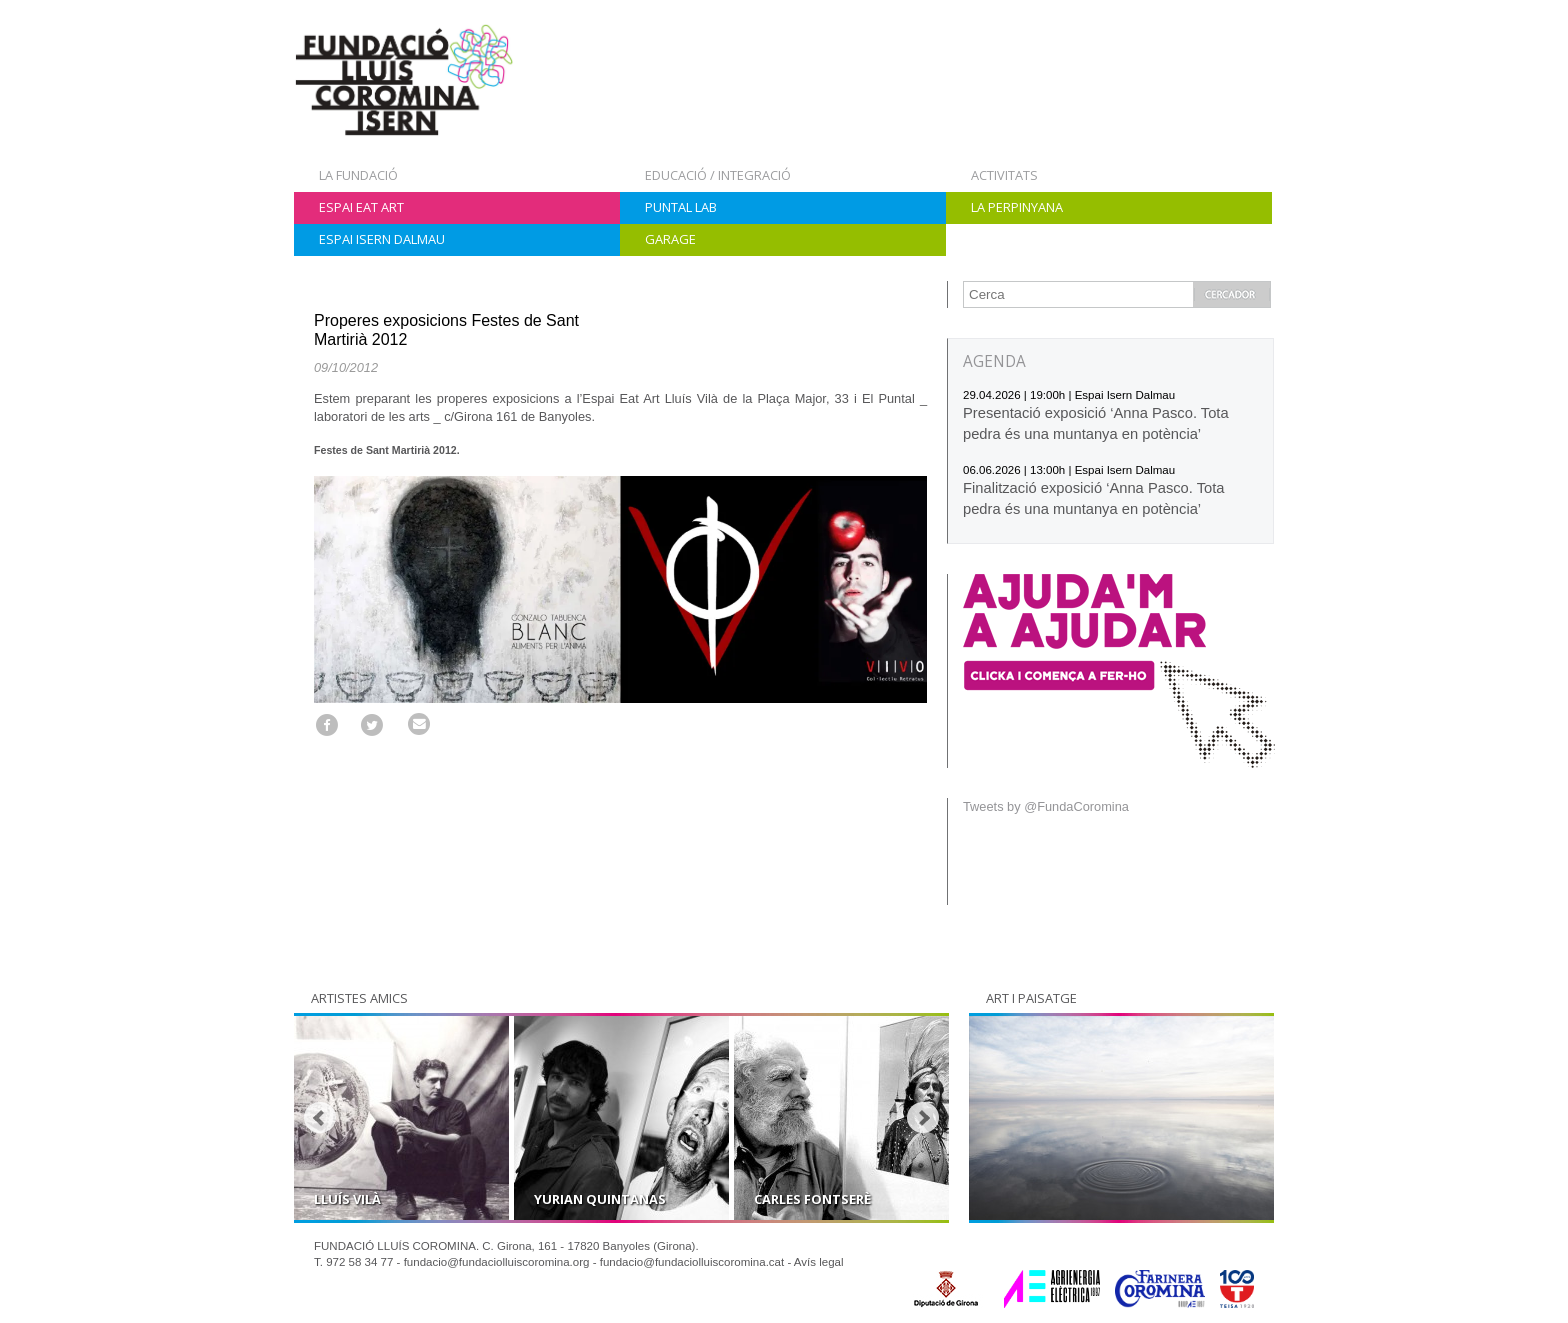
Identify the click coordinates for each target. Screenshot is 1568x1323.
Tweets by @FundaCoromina (1046, 806)
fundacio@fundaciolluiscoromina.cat (692, 1262)
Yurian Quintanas (600, 1199)
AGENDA (994, 361)
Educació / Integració (718, 175)
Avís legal (819, 1262)
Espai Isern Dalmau (382, 239)
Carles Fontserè (812, 1199)
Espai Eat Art (361, 207)
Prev (320, 1118)
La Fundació (358, 175)
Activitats (1004, 175)
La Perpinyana (1017, 207)
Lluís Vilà (347, 1199)
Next (923, 1118)
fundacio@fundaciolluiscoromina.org (497, 1262)
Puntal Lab (681, 207)
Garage (670, 239)
